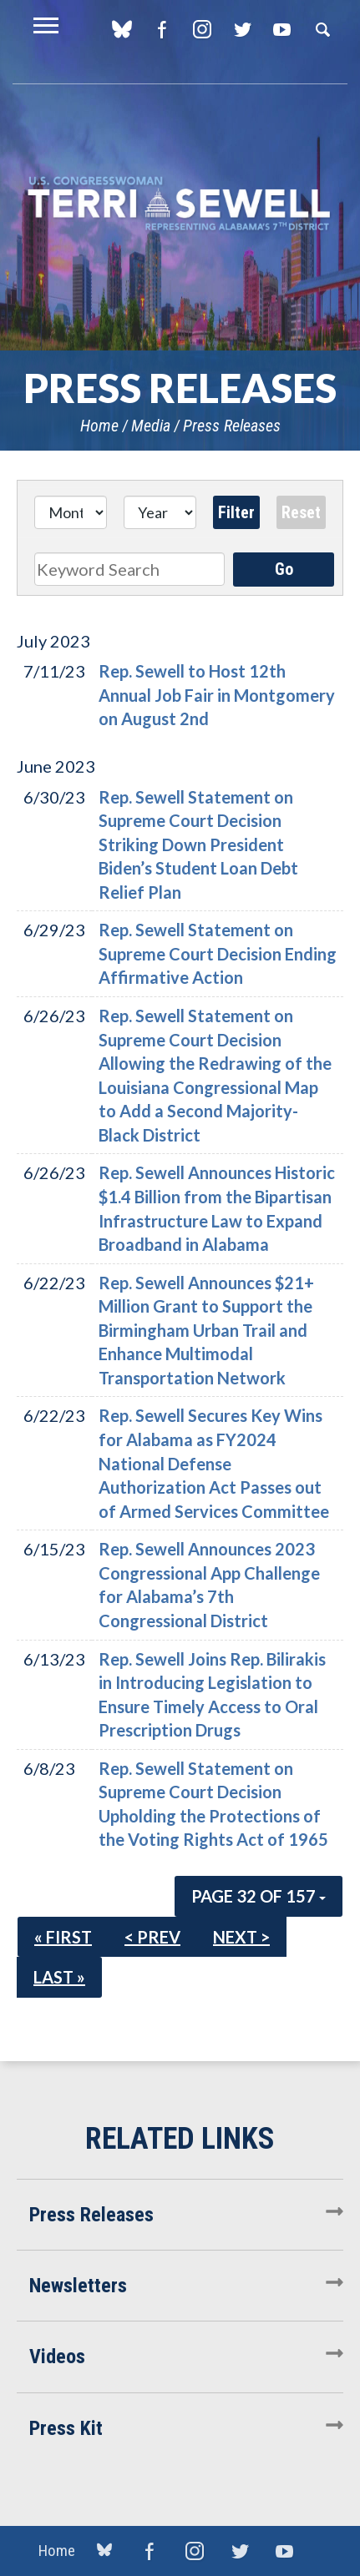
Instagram (201, 29)
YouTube (282, 29)
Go (284, 569)
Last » (59, 1977)
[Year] (160, 512)
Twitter (241, 29)
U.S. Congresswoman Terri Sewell (180, 204)
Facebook (161, 29)
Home (99, 426)
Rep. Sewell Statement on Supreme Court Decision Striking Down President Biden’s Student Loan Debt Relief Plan (198, 844)
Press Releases (232, 426)
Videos (57, 2356)
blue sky (121, 29)
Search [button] (322, 29)
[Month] (70, 512)
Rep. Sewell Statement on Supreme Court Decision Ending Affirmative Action (218, 953)
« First (63, 1937)
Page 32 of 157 (258, 1896)
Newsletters (78, 2285)
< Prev (152, 1937)
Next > (241, 1937)
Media (150, 426)
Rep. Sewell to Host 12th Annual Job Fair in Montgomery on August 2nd (217, 694)
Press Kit (66, 2428)
